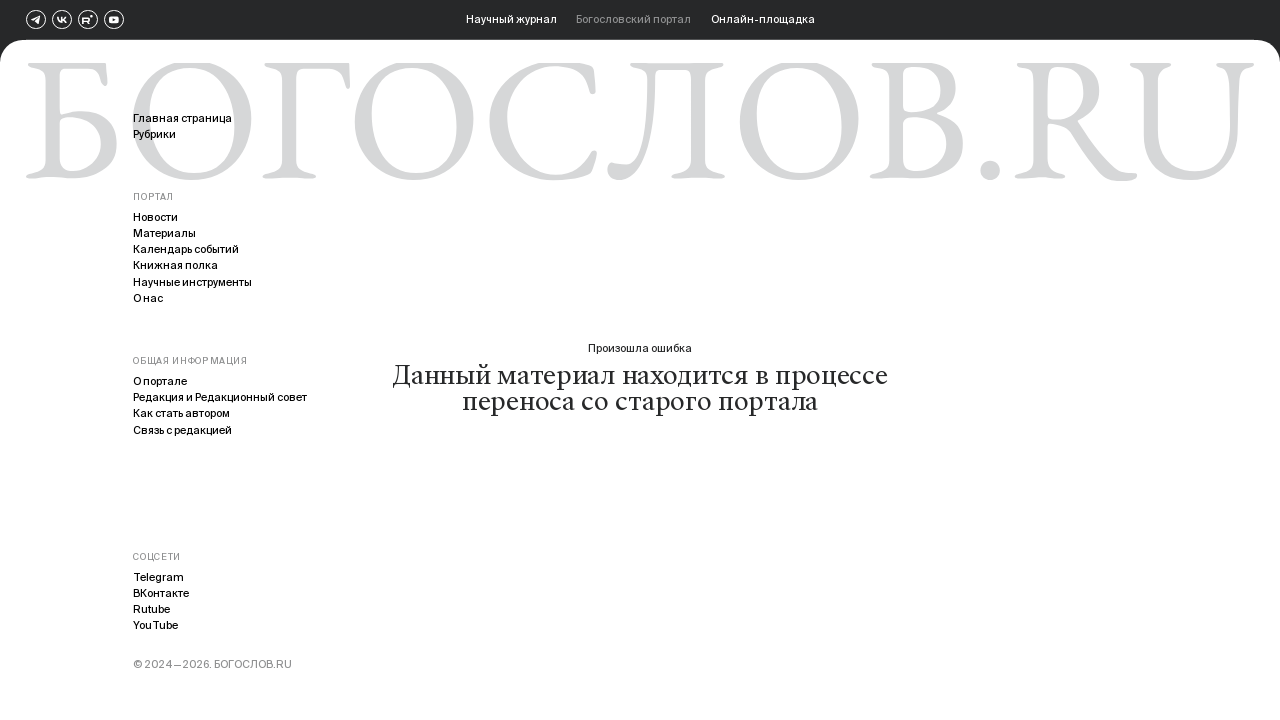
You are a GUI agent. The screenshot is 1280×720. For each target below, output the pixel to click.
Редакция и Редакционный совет (220, 397)
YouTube (155, 625)
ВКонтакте (161, 593)
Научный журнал (511, 19)
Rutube (151, 609)
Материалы (164, 233)
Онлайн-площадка (763, 19)
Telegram (158, 577)
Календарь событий (186, 249)
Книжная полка (175, 265)
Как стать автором (181, 413)
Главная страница (182, 118)
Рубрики (154, 134)
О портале (160, 381)
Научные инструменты (192, 282)
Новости (155, 217)
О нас (148, 298)
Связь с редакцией (182, 430)
